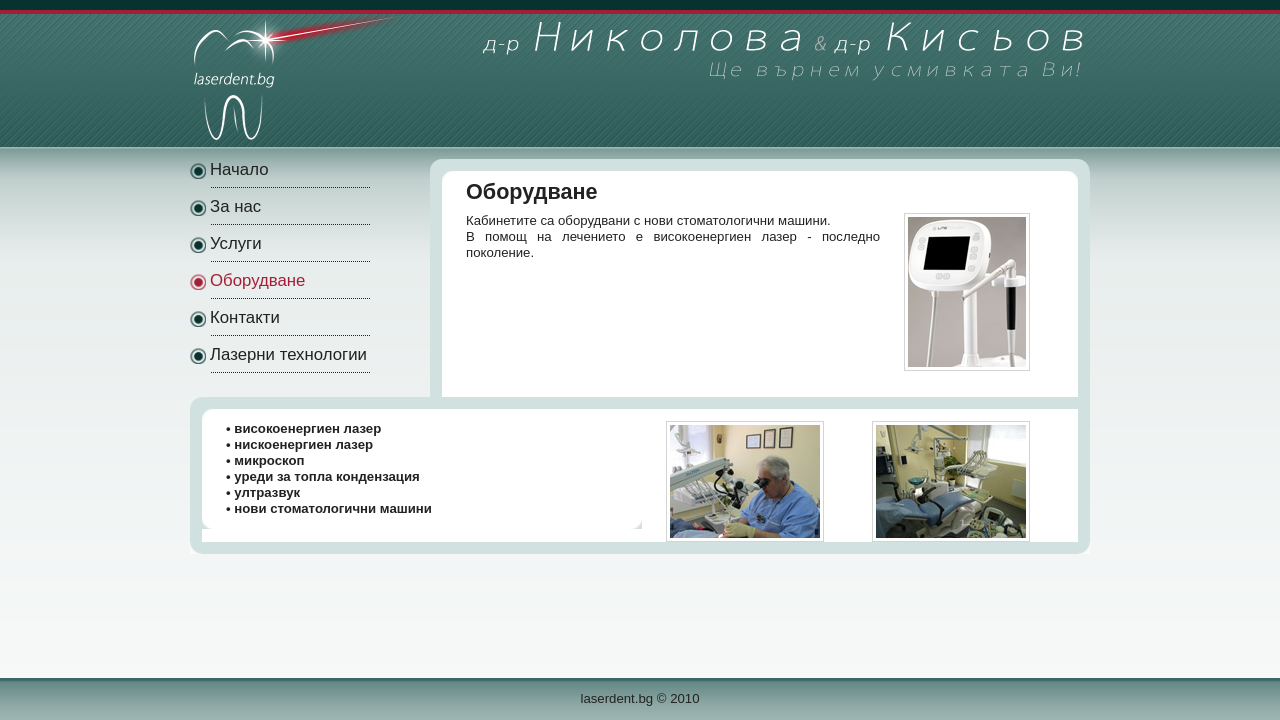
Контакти (245, 317)
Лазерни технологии (288, 354)
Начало (239, 169)
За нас (235, 206)
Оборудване (257, 280)
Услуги (236, 243)
